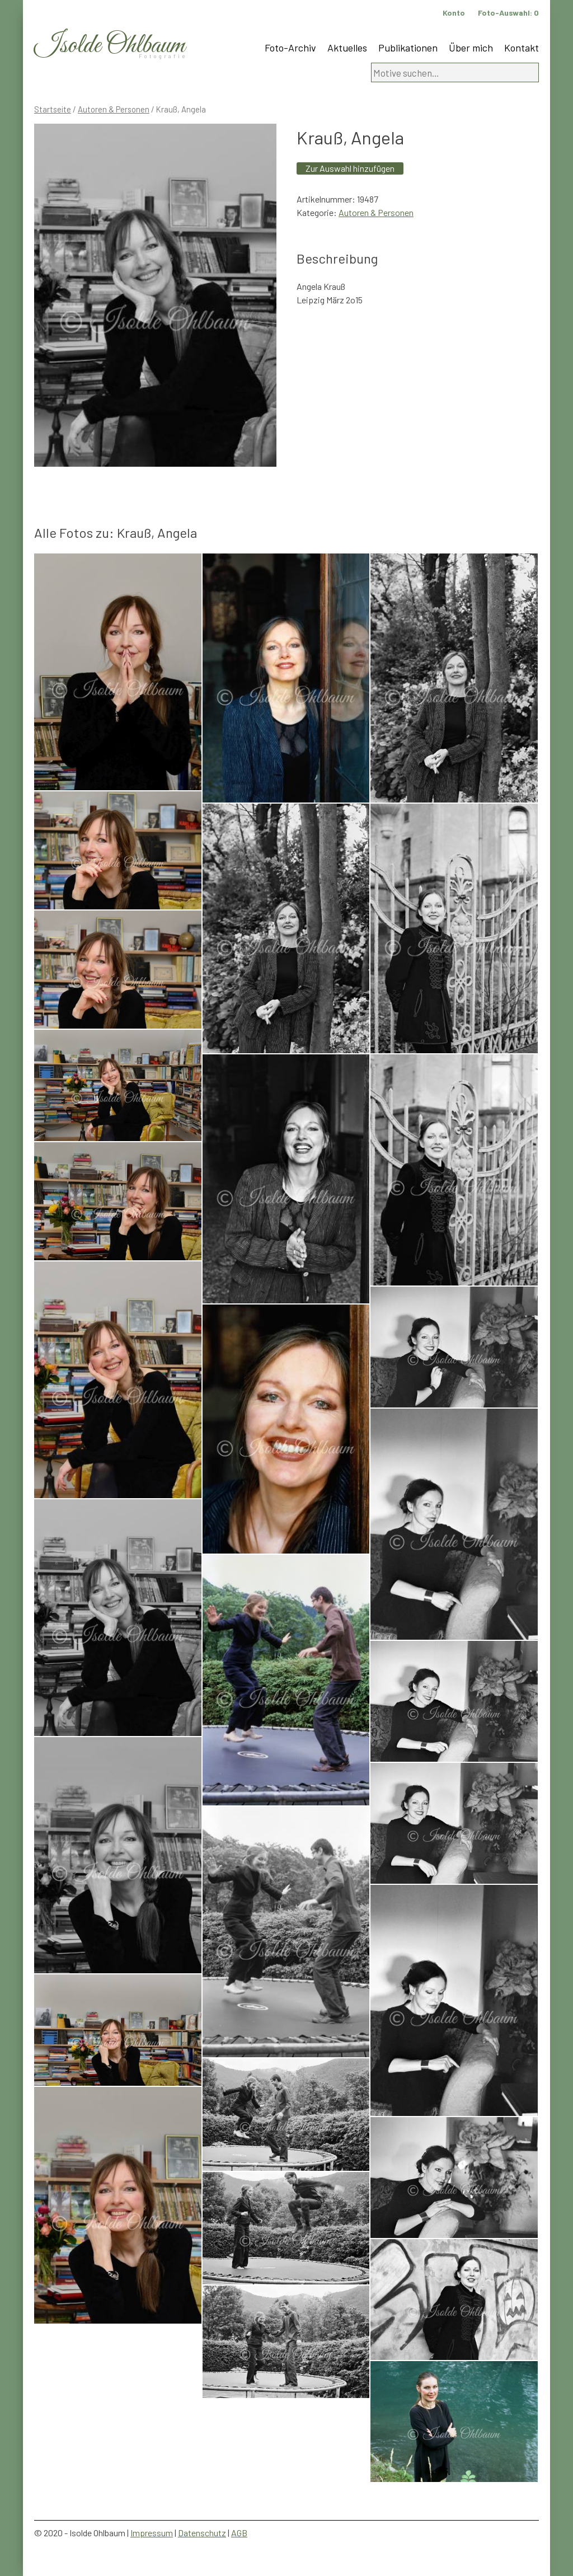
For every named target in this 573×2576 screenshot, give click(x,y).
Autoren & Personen (113, 109)
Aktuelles (347, 47)
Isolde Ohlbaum (109, 45)
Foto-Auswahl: (508, 12)
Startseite (52, 109)
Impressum (151, 2532)
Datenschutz (202, 2532)
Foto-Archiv (290, 47)
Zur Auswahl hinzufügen (350, 168)
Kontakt (521, 47)
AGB (239, 2532)
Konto (454, 12)
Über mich (471, 47)
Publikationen (408, 47)
